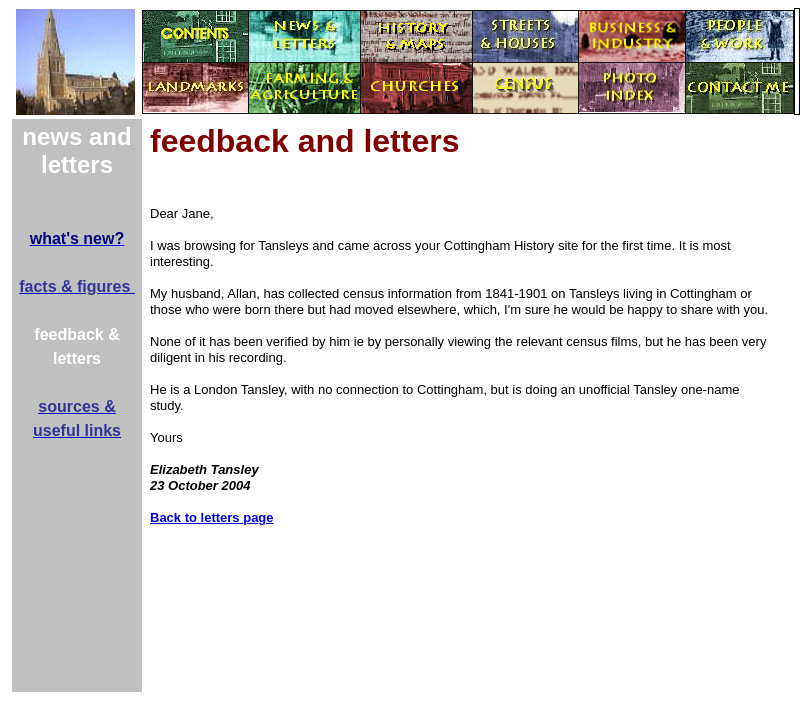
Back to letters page (212, 517)
